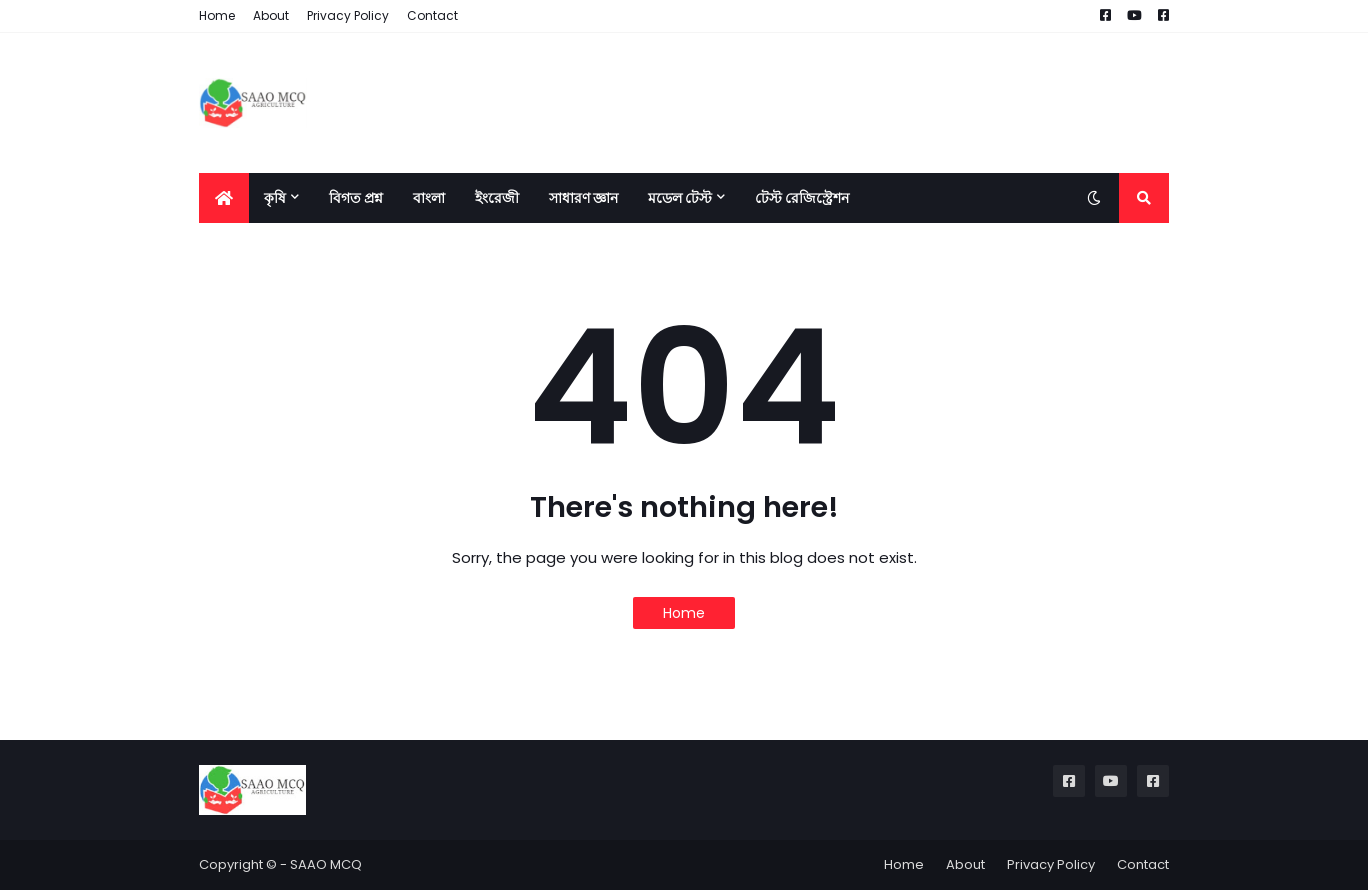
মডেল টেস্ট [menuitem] (680, 198)
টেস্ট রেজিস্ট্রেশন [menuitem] (802, 198)
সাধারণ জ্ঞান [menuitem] (583, 198)
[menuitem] (224, 198)
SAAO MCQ (326, 864)
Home (217, 15)
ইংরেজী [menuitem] (497, 198)
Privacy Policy (348, 15)
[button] (1094, 198)
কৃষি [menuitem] (275, 198)
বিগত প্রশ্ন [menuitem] (356, 198)
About (271, 15)
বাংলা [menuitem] (429, 198)
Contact (432, 15)
